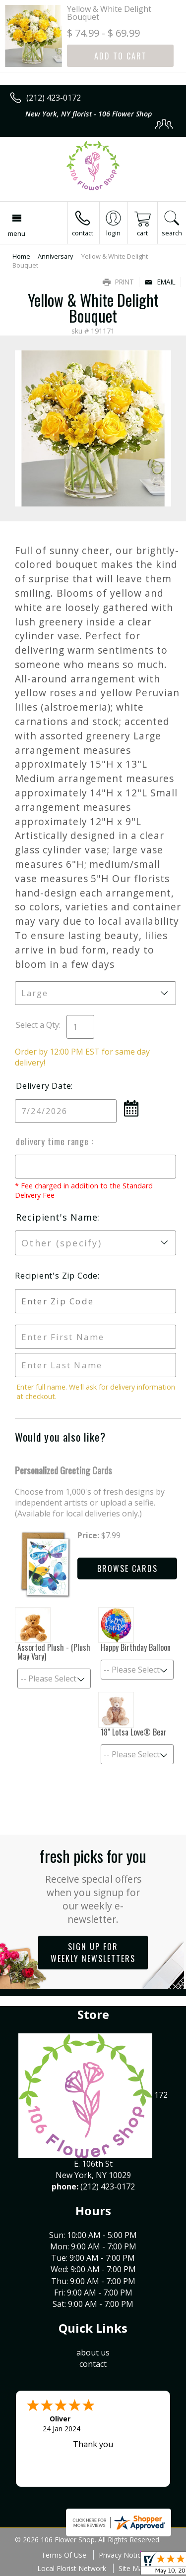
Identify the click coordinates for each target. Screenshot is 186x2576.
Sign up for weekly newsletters (93, 1952)
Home (21, 256)
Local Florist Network (71, 2568)
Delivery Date (43, 1085)
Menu (16, 233)
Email (160, 281)
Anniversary (55, 256)
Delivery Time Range (53, 1141)
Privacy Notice (122, 2555)
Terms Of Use (63, 2555)
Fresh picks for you (93, 1885)
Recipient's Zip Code (56, 1275)
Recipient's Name (56, 1217)
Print (118, 281)
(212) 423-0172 (53, 97)
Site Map (133, 2568)
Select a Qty (37, 1024)
